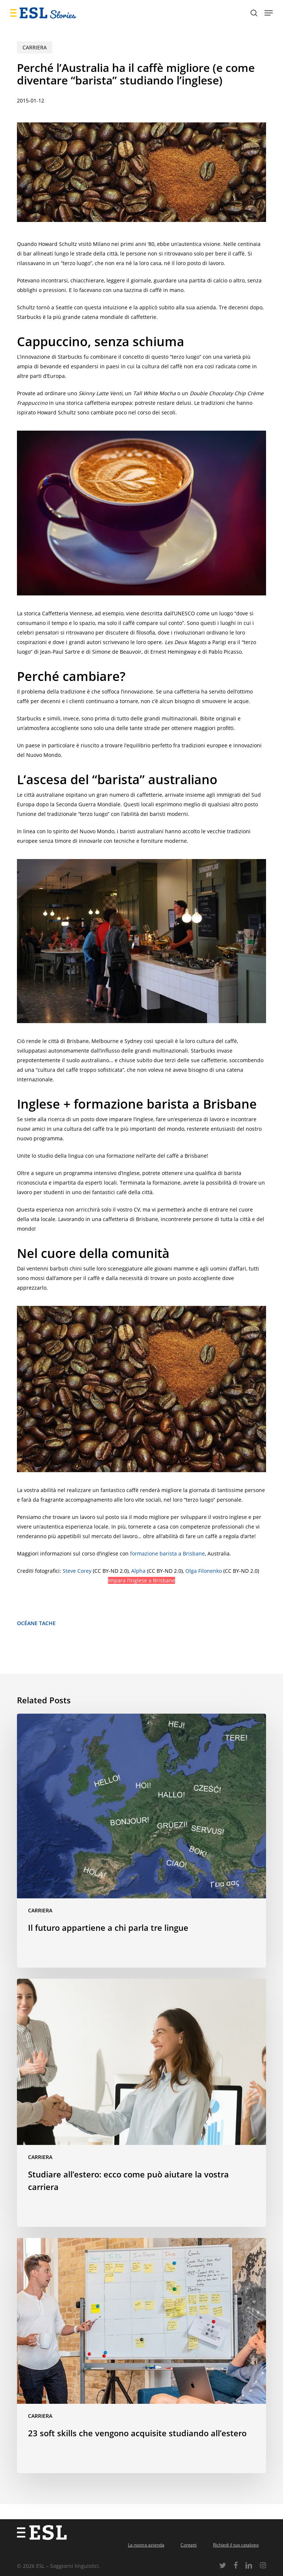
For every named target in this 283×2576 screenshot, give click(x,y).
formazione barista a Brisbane (167, 1553)
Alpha (138, 1570)
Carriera (34, 47)
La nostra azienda (146, 2545)
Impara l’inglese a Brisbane (141, 1580)
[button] (269, 13)
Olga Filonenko (203, 1570)
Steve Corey (77, 1570)
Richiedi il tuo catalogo (236, 2545)
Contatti (189, 2545)
